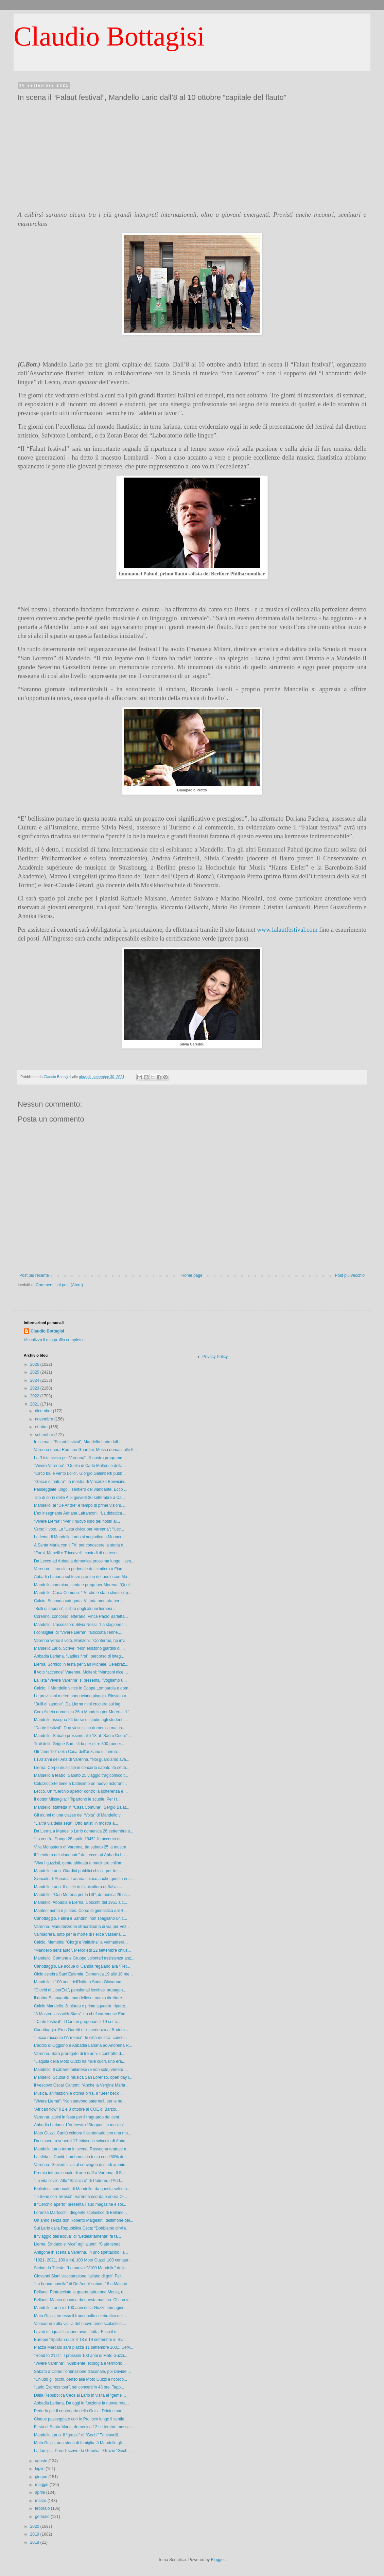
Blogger (218, 2559)
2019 (35, 2534)
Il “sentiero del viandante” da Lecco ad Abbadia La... (81, 1855)
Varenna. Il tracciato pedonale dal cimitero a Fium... (80, 1569)
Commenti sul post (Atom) (59, 1285)
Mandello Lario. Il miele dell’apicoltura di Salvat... (78, 1886)
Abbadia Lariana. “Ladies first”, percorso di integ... (79, 1656)
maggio (42, 2484)
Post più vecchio (350, 1275)
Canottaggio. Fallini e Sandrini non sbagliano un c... (80, 1918)
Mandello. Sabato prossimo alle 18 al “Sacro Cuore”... (82, 1735)
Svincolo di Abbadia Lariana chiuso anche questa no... (83, 1878)
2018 (35, 2542)
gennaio (43, 2516)
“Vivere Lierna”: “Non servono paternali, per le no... (80, 2101)
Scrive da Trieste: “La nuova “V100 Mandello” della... (81, 2268)
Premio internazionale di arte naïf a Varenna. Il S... (79, 2172)
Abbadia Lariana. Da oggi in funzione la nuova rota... (81, 2403)
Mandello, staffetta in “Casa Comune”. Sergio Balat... (81, 1807)
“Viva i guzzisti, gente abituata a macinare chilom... (80, 1863)
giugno (41, 2476)
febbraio (43, 2508)
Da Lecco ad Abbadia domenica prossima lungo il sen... (84, 1561)
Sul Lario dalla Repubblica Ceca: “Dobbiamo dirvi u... (81, 2228)
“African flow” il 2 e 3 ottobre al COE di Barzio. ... (78, 2109)
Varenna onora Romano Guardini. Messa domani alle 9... (85, 1449)
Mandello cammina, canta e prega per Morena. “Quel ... (84, 1584)
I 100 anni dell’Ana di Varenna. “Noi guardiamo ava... (81, 1759)
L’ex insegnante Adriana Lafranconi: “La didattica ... (80, 1513)
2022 (35, 1396)
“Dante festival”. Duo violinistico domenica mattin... (79, 1727)
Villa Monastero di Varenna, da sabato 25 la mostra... (82, 1847)
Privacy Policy (215, 1356)
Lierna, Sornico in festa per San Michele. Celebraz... (81, 1664)
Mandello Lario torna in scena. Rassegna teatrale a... (82, 2149)
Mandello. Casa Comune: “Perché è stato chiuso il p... (83, 1592)
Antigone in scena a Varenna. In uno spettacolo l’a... (81, 2252)
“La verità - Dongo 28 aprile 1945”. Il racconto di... (79, 1839)
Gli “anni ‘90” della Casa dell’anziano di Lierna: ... (78, 1751)
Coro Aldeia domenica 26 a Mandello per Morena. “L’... (83, 1712)
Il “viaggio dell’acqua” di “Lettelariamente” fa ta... (77, 2236)
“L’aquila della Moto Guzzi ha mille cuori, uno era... (79, 2061)
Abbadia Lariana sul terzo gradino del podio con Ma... (82, 1576)
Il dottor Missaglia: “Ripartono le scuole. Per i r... (77, 1799)
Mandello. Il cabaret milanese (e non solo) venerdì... (81, 2069)
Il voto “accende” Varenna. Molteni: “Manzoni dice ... (81, 1672)
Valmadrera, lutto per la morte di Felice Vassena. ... (80, 1934)
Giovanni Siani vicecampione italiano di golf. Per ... (79, 2276)
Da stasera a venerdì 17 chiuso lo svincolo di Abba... (81, 2141)
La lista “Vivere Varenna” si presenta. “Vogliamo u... (80, 1680)
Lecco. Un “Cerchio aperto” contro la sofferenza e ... (81, 1791)
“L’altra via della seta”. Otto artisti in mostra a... (76, 1823)
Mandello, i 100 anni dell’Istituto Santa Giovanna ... (80, 1982)
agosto (41, 2460)
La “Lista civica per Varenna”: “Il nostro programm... (80, 1457)
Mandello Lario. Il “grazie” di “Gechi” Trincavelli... (77, 2435)
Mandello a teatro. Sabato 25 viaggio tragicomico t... (81, 1775)
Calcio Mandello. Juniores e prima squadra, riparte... (81, 2006)
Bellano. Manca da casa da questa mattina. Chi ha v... (83, 2299)
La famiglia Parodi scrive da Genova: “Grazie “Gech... (82, 2450)
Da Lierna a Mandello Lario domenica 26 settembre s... (83, 1831)
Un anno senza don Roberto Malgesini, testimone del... (83, 2220)
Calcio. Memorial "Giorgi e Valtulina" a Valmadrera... (81, 1942)
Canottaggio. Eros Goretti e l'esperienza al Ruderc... (81, 2029)
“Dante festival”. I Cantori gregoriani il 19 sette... (77, 2021)
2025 (35, 1372)
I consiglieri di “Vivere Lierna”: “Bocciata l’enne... (77, 1632)
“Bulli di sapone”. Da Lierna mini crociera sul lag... (79, 1704)
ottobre (42, 1427)
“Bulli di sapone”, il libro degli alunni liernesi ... (75, 1608)
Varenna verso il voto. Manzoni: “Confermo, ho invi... (81, 1640)
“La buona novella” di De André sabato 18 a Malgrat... (82, 2284)
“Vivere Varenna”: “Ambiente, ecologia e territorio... (80, 2363)
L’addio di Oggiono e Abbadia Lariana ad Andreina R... (83, 2045)
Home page (192, 1275)
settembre (44, 1434)
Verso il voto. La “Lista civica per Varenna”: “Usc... (79, 1529)
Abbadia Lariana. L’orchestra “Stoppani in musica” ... (81, 2125)
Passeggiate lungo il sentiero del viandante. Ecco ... (80, 1489)
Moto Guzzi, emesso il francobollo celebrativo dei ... (80, 2315)
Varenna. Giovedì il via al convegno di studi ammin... (81, 2164)
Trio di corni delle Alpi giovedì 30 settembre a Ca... (79, 1497)
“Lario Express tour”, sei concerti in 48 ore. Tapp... (79, 2387)
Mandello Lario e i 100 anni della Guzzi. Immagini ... (80, 2307)
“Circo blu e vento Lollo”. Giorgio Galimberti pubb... (80, 1473)
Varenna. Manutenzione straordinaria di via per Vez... (82, 1926)
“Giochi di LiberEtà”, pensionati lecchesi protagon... (80, 1990)
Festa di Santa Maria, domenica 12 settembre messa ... (84, 2427)
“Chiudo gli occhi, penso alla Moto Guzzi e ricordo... (80, 2379)
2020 (35, 2526)
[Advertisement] (192, 154)
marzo (41, 2500)
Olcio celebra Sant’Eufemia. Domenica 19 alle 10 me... (83, 1974)
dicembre (44, 1411)
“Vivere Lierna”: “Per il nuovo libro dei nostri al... (77, 1521)
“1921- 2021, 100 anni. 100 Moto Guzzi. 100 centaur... (83, 2260)
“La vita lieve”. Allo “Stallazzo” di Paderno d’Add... (78, 2180)
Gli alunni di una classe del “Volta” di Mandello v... (79, 1815)
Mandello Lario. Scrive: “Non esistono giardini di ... (79, 1648)
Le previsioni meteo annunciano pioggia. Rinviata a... (82, 1696)
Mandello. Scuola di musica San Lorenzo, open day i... (83, 2077)
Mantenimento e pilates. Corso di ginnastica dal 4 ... (80, 1910)
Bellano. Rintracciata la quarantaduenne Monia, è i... (81, 2292)
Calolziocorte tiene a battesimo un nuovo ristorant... (80, 1783)
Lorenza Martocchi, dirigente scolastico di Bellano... (80, 2212)
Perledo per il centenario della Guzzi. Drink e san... (80, 2411)
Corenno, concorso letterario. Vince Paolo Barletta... (81, 1616)
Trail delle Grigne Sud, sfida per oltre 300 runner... (79, 1743)
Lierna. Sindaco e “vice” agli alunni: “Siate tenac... (79, 2244)
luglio (40, 2468)
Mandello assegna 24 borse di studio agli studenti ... (81, 1719)
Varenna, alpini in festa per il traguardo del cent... (78, 2117)
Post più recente (34, 1275)
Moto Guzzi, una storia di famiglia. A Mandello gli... (79, 2442)
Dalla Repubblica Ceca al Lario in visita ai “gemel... (80, 2395)
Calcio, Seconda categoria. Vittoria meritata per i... (79, 1600)
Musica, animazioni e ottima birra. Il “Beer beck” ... (79, 2093)
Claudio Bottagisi (109, 36)
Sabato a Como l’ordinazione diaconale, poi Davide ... (82, 2371)
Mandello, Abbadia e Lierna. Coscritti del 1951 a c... (80, 1902)
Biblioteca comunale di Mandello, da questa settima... (82, 2188)
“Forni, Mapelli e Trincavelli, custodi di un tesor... (77, 1553)
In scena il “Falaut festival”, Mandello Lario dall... (77, 1441)
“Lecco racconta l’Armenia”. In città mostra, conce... (80, 2037)
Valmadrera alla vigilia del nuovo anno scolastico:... (80, 2323)
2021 (35, 1404)
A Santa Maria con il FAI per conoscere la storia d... (80, 1545)
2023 (35, 1388)
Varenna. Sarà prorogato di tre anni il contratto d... (79, 2053)
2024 (35, 1380)
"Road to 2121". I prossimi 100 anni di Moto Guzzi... (80, 2355)
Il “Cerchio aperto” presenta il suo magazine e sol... (80, 2204)
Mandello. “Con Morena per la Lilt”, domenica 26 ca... (82, 1894)
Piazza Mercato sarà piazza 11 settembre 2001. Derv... (83, 2347)
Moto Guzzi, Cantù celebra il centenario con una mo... (82, 2133)
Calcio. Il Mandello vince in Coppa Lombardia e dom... (83, 1688)
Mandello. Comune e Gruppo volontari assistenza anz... (84, 1958)
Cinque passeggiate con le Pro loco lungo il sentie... (81, 2419)
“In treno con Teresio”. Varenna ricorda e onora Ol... (80, 2196)
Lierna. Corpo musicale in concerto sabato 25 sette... (81, 1767)
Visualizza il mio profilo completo (53, 1340)
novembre (44, 1419)
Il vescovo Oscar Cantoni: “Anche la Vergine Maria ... (81, 2085)
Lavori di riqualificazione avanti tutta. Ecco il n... (77, 2331)
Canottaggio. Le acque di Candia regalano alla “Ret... (82, 1966)
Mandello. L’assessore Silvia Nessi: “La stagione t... (80, 1624)
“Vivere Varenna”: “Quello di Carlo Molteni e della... (80, 1465)
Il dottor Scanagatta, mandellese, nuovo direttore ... (80, 1998)
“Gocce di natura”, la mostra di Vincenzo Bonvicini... (80, 1481)
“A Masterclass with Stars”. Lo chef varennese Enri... (81, 2013)
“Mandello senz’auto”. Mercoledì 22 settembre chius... (82, 1950)
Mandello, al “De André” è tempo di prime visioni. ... (80, 1505)
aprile (40, 2492)
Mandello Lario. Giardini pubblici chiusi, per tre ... (78, 1870)
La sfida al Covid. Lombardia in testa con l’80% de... (81, 2156)
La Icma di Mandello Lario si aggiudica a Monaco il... (81, 1537)
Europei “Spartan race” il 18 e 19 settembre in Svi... (80, 2339)
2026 (35, 1364)
